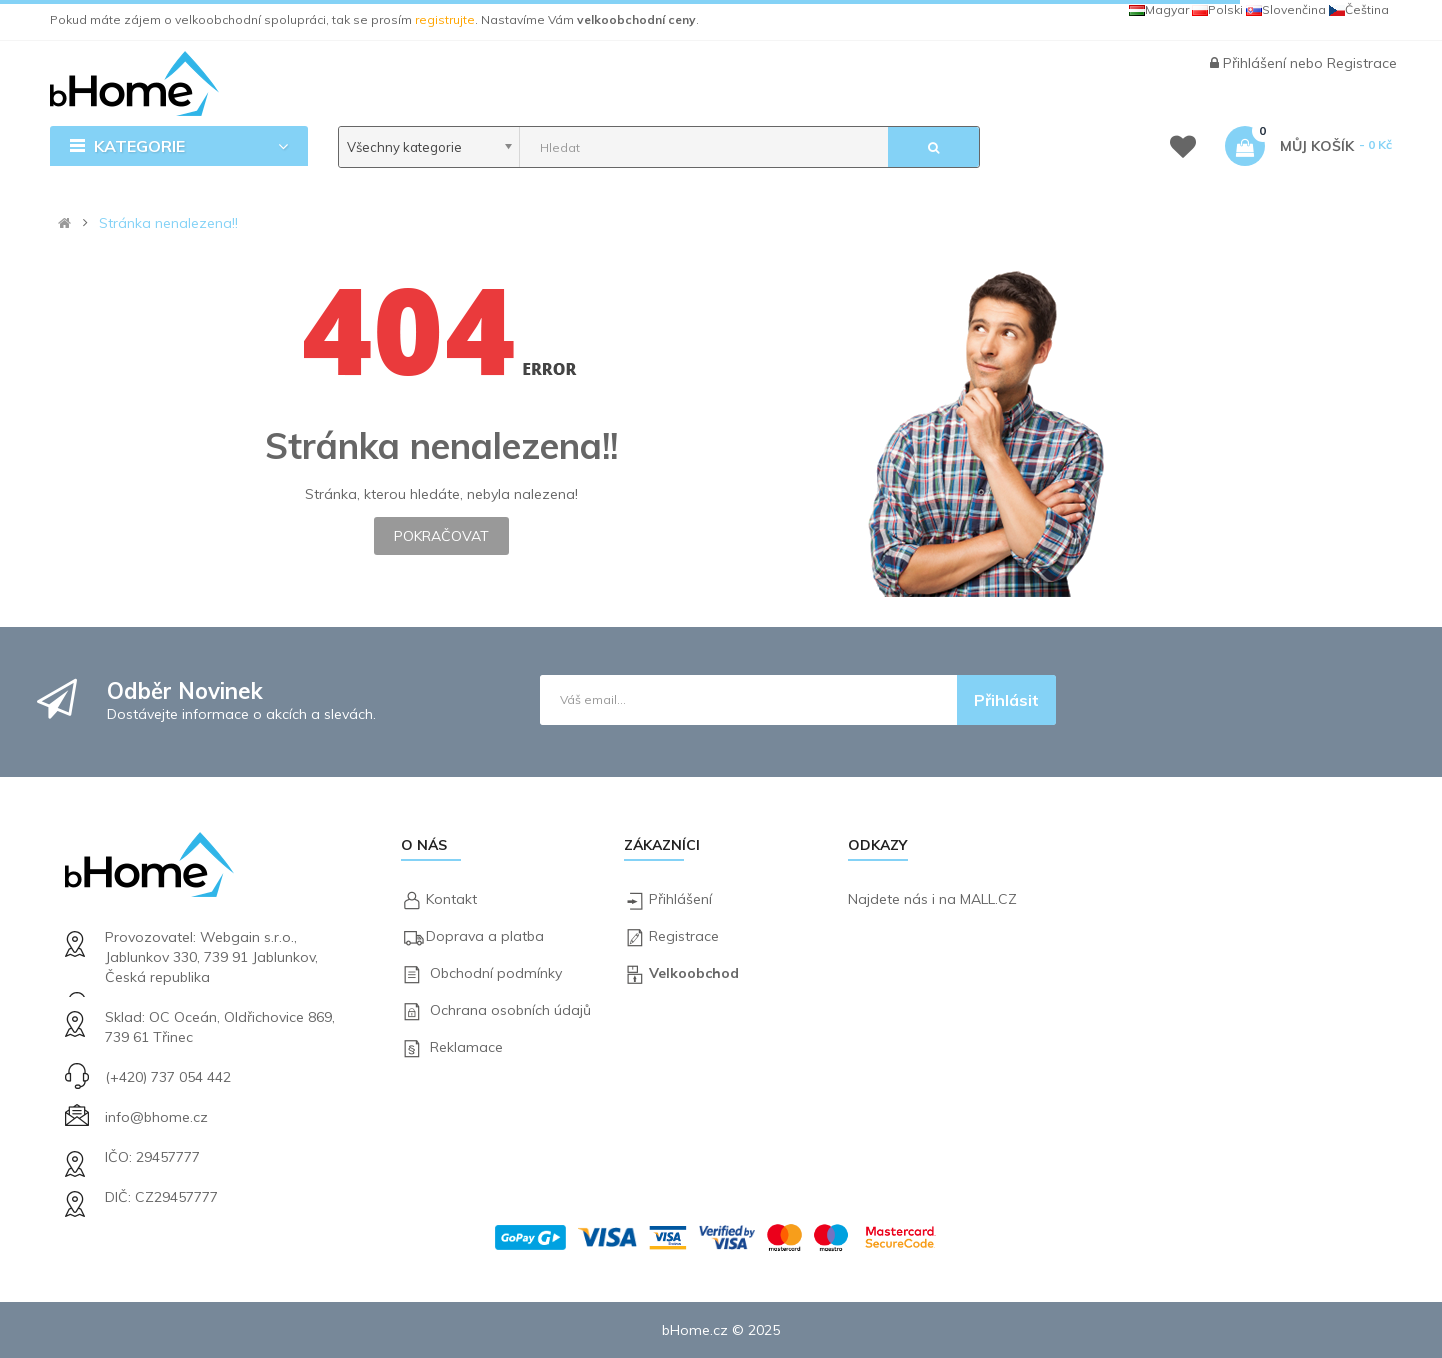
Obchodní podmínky (496, 973)
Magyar (1159, 9)
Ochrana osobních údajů (510, 1010)
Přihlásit (1006, 700)
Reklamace (466, 1047)
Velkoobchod (694, 973)
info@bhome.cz (156, 1117)
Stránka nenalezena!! (168, 223)
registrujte (445, 19)
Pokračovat (441, 536)
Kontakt (451, 899)
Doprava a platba (485, 936)
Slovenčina (1286, 9)
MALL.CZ (988, 899)
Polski (1217, 9)
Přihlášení (1256, 63)
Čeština (1359, 9)
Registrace (1362, 63)
